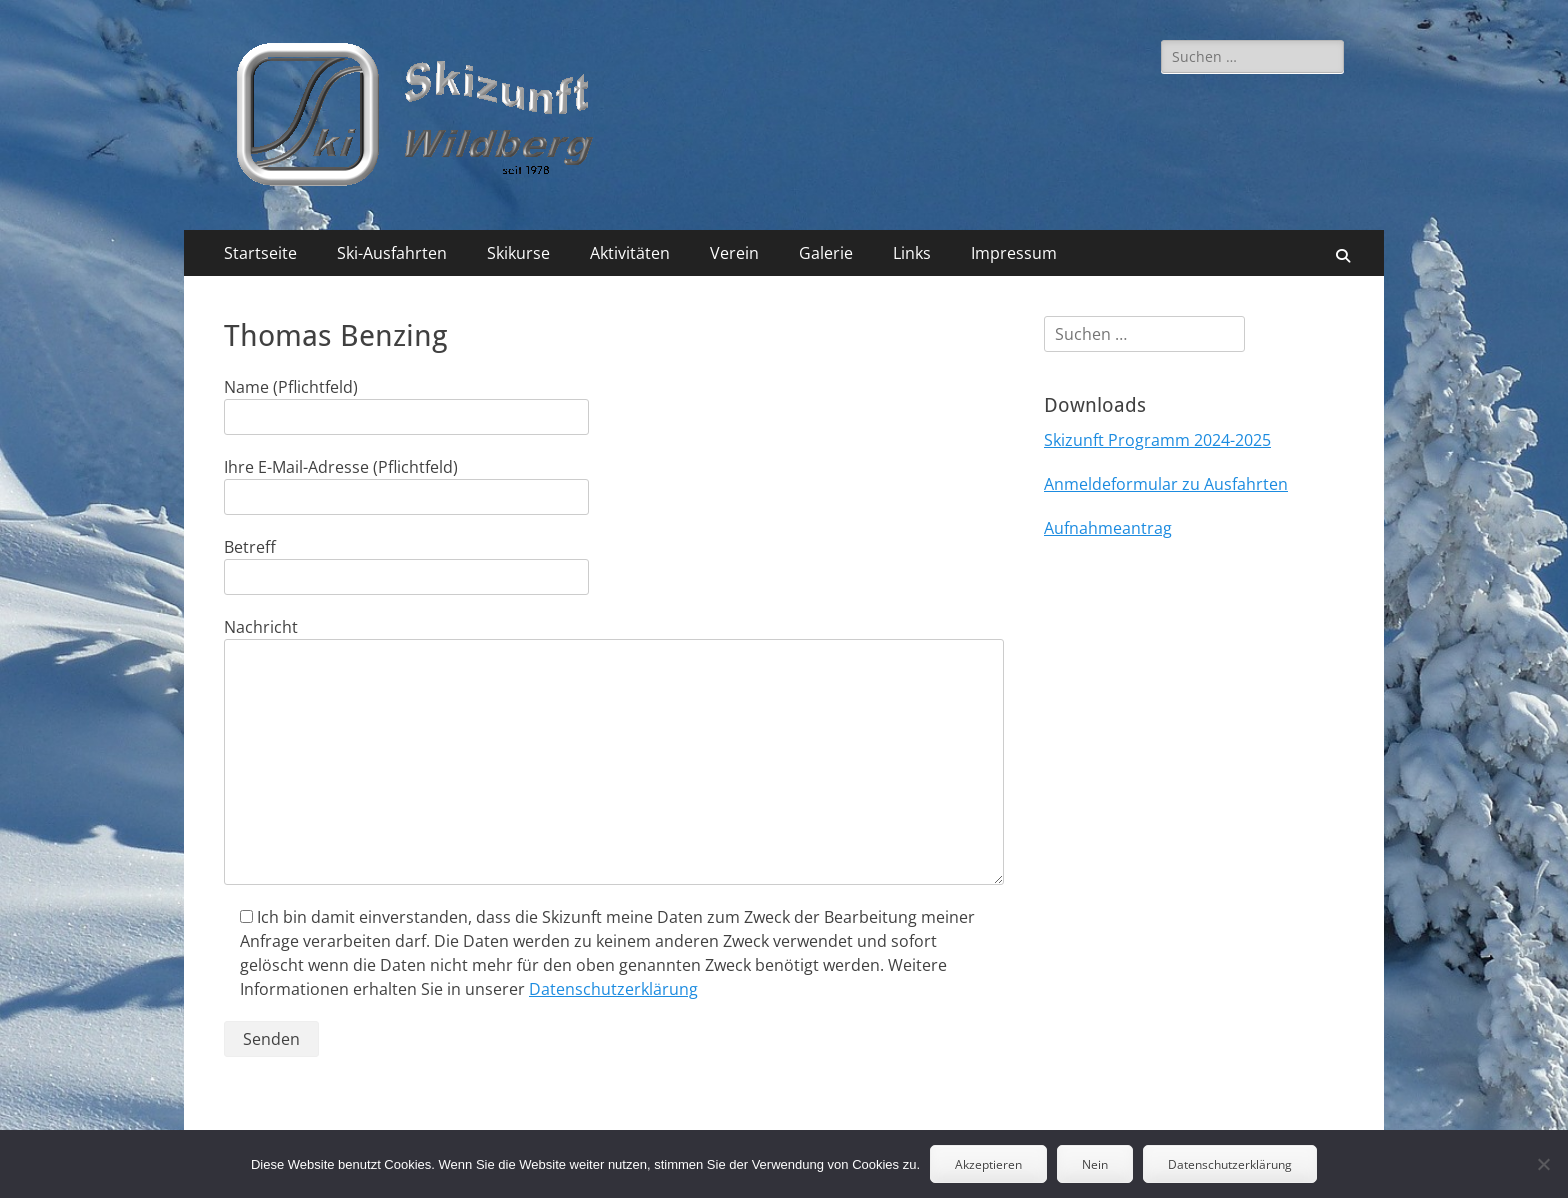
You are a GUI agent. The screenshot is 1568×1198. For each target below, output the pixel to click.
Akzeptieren (988, 1164)
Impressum (1014, 253)
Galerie (826, 253)
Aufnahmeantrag (1108, 528)
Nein (1095, 1164)
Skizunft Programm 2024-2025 (1157, 440)
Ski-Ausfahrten (392, 253)
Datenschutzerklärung (613, 989)
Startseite (260, 253)
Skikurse (518, 253)
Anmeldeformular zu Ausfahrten (1166, 484)
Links (912, 253)
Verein (734, 253)
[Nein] (1543, 1164)
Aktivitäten (630, 253)
